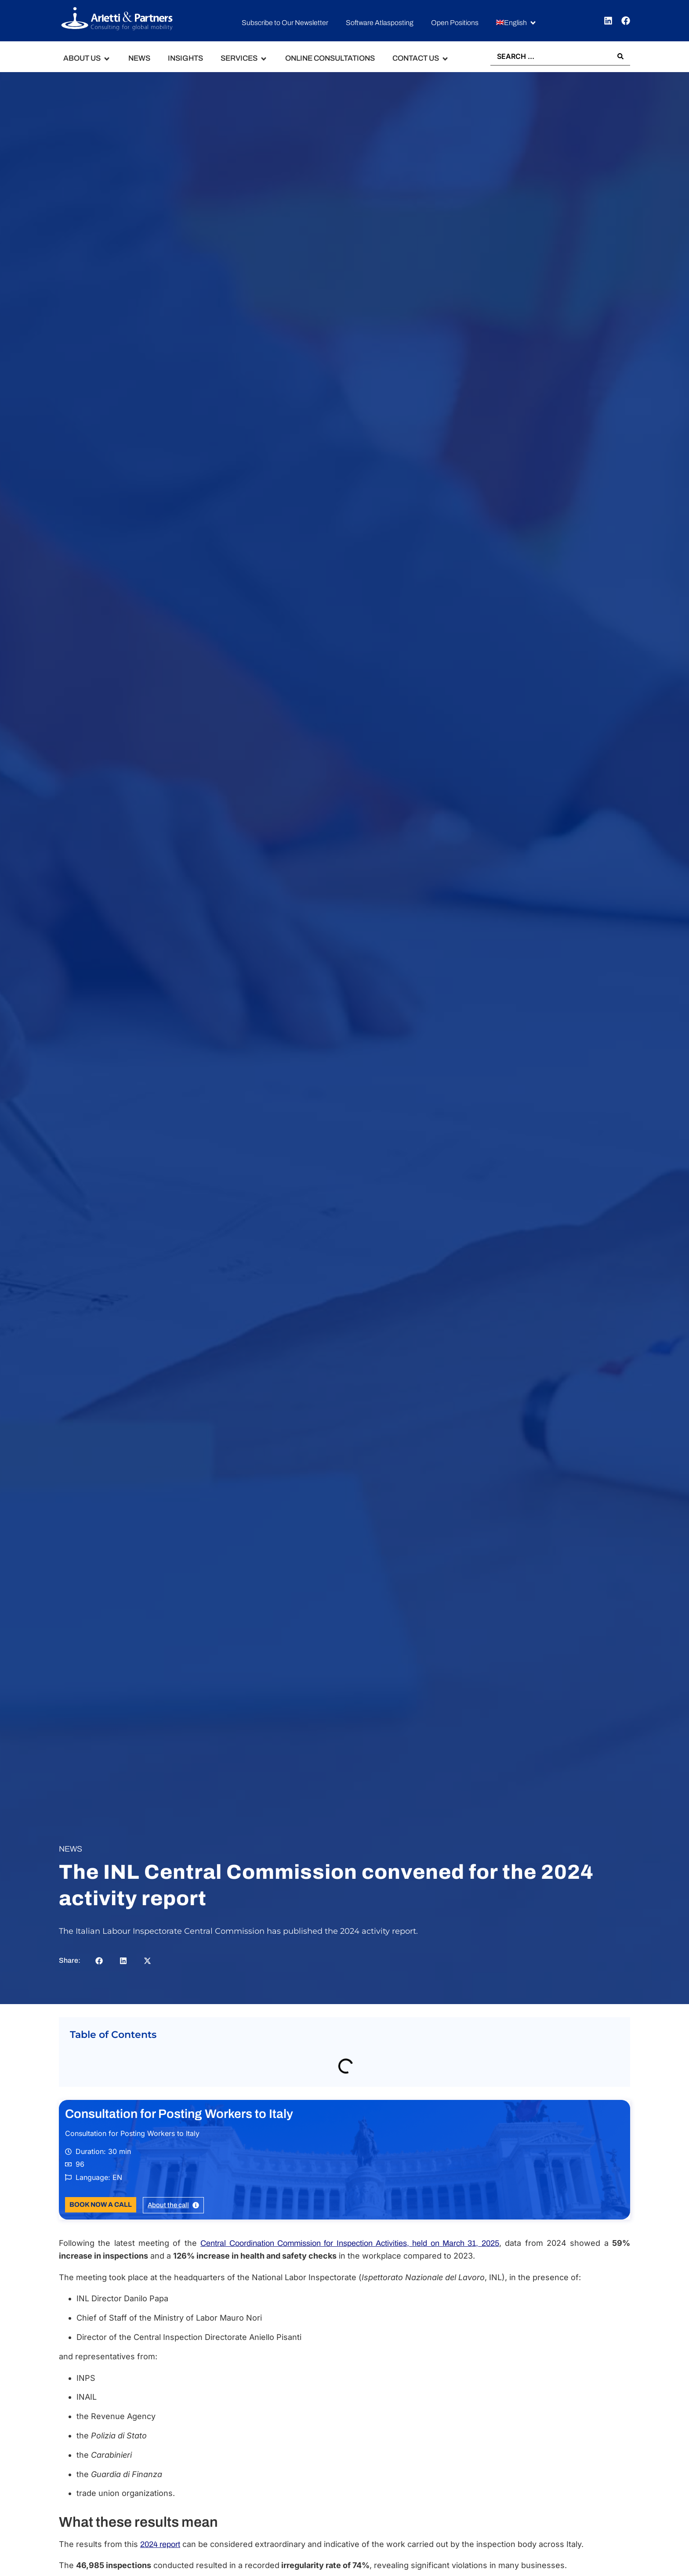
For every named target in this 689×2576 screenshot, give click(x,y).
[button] (516, 23)
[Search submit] (620, 56)
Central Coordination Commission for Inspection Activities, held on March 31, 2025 (349, 2243)
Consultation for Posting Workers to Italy (179, 2114)
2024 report (160, 2544)
